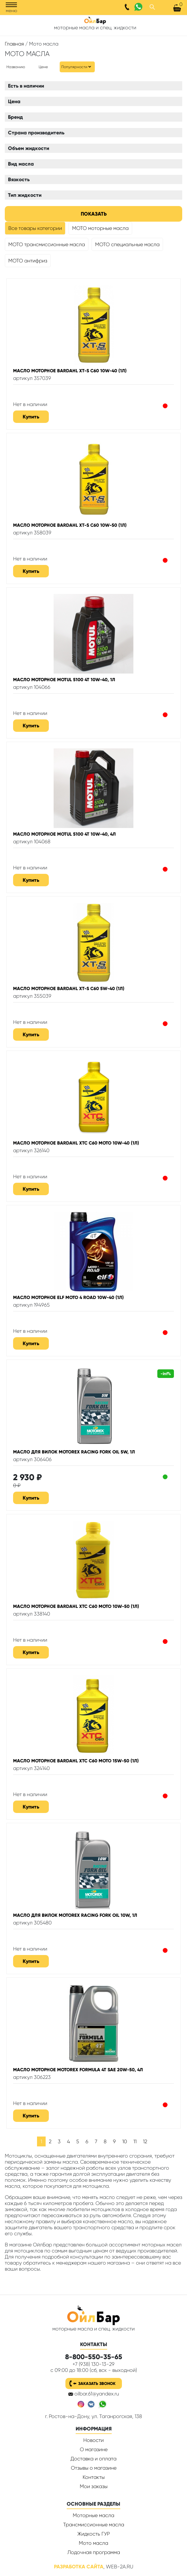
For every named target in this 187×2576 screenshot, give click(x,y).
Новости (93, 2440)
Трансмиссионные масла (93, 2525)
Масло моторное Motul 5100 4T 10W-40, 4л (64, 834)
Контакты (94, 2477)
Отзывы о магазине (93, 2468)
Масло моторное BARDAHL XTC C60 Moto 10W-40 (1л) (76, 1143)
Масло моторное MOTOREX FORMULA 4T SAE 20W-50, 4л (78, 2070)
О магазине (94, 2449)
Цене (43, 67)
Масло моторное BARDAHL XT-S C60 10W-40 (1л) (70, 371)
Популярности (74, 67)
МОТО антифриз (27, 261)
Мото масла (93, 2543)
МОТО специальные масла (127, 244)
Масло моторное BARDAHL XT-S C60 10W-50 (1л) (70, 525)
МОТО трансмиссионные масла (46, 244)
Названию (15, 67)
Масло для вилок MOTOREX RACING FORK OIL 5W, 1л (74, 1452)
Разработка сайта (78, 2567)
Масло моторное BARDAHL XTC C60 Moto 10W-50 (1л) (76, 1606)
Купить (31, 417)
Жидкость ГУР (93, 2534)
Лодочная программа (93, 2552)
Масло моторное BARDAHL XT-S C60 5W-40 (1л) (68, 988)
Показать (94, 214)
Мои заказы (94, 2486)
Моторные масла (93, 2515)
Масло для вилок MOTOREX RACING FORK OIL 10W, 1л (75, 1915)
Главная (14, 44)
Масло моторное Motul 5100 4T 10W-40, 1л (64, 679)
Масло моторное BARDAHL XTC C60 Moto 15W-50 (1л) (76, 1761)
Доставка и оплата (93, 2459)
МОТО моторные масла (100, 228)
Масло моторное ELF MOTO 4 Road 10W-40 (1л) (68, 1297)
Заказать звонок (97, 2383)
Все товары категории (35, 228)
